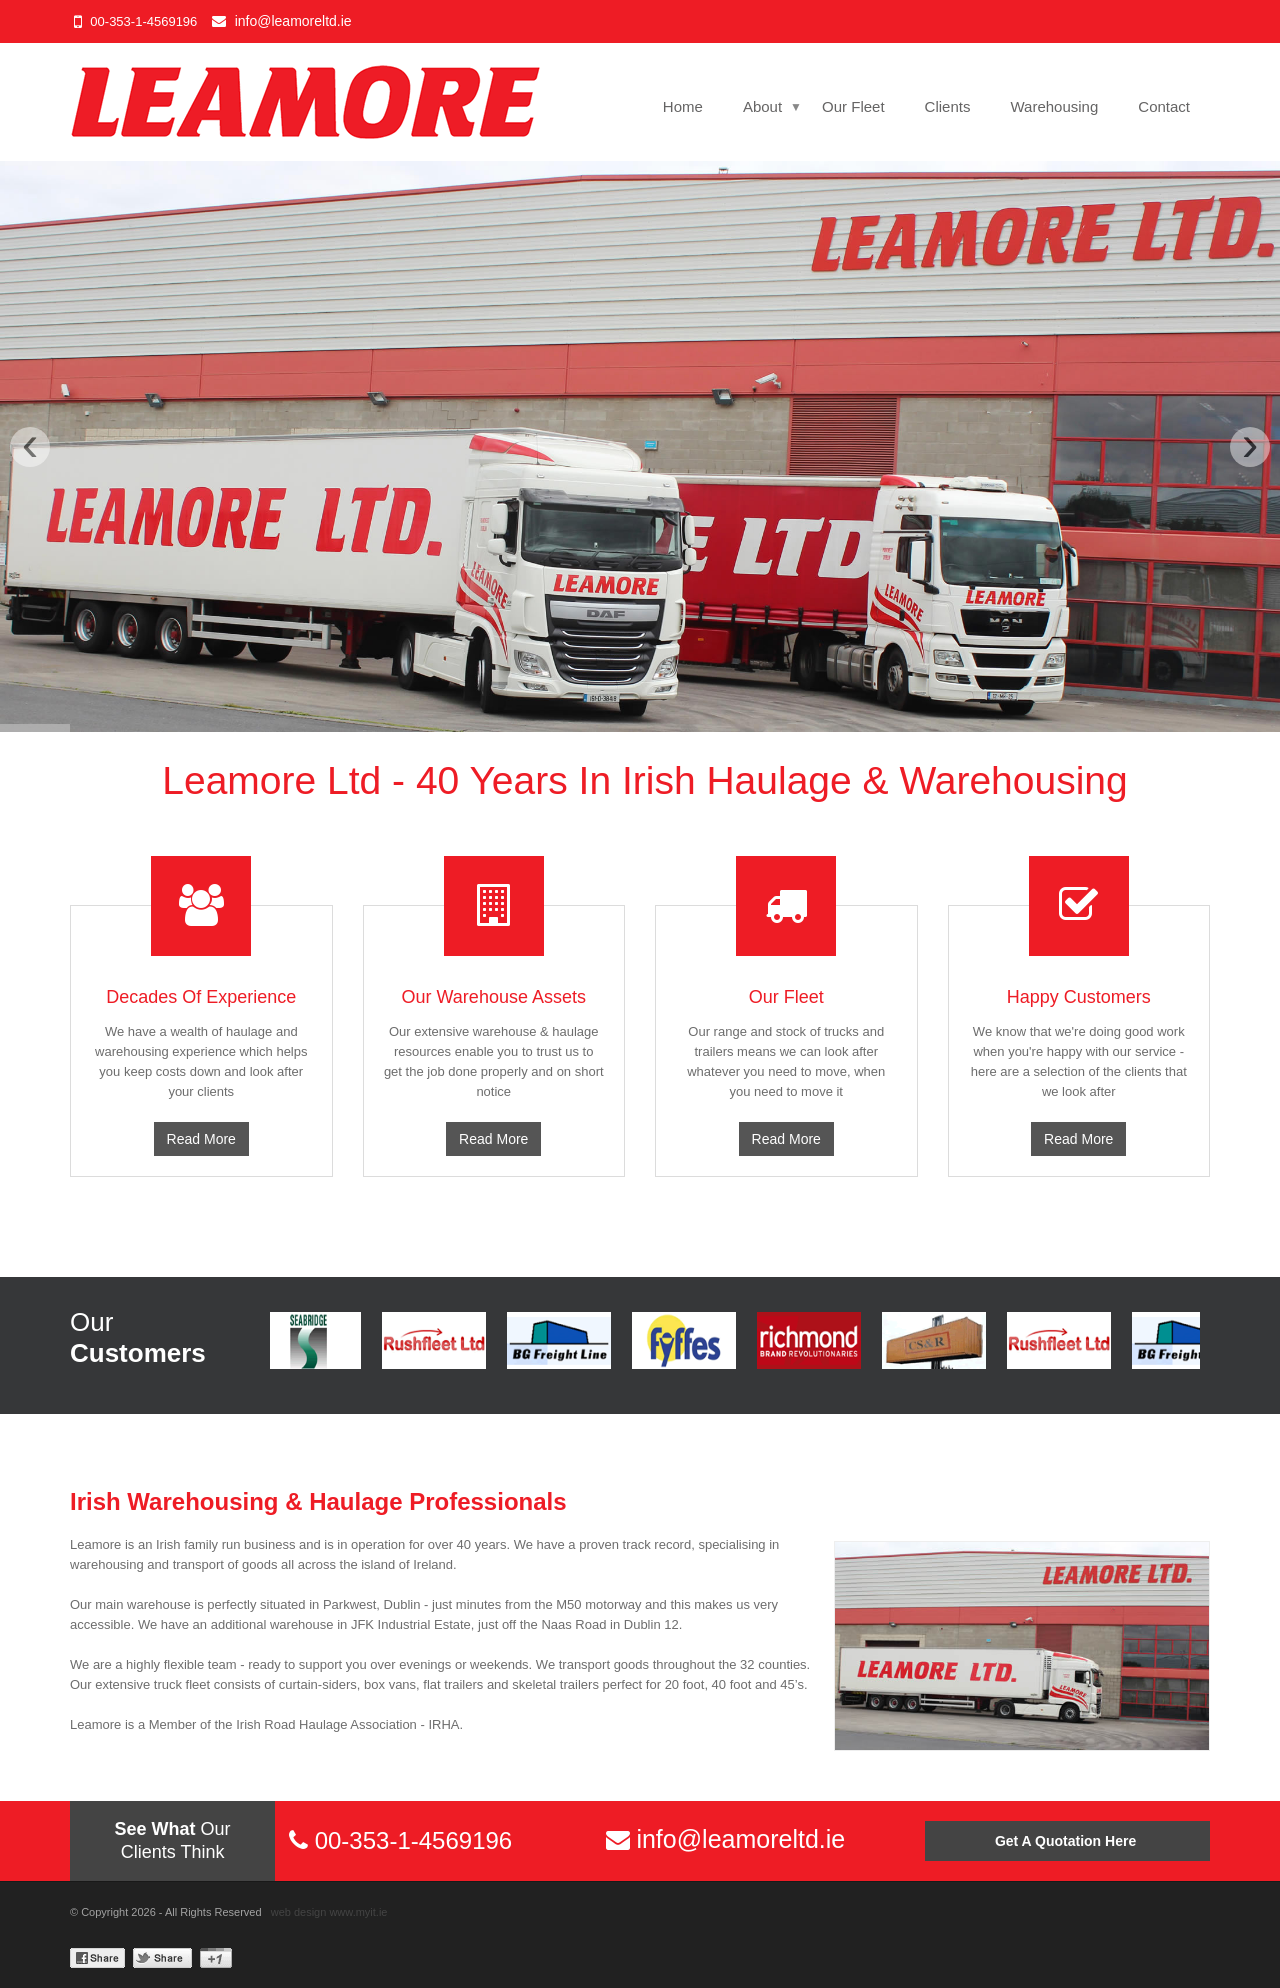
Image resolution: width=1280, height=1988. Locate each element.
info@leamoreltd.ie (293, 21)
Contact (1164, 106)
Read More (201, 1139)
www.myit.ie (358, 1912)
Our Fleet (853, 106)
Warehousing (1054, 106)
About (762, 106)
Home (683, 106)
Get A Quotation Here (1067, 1841)
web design (299, 1912)
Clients (948, 106)
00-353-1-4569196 (143, 21)
